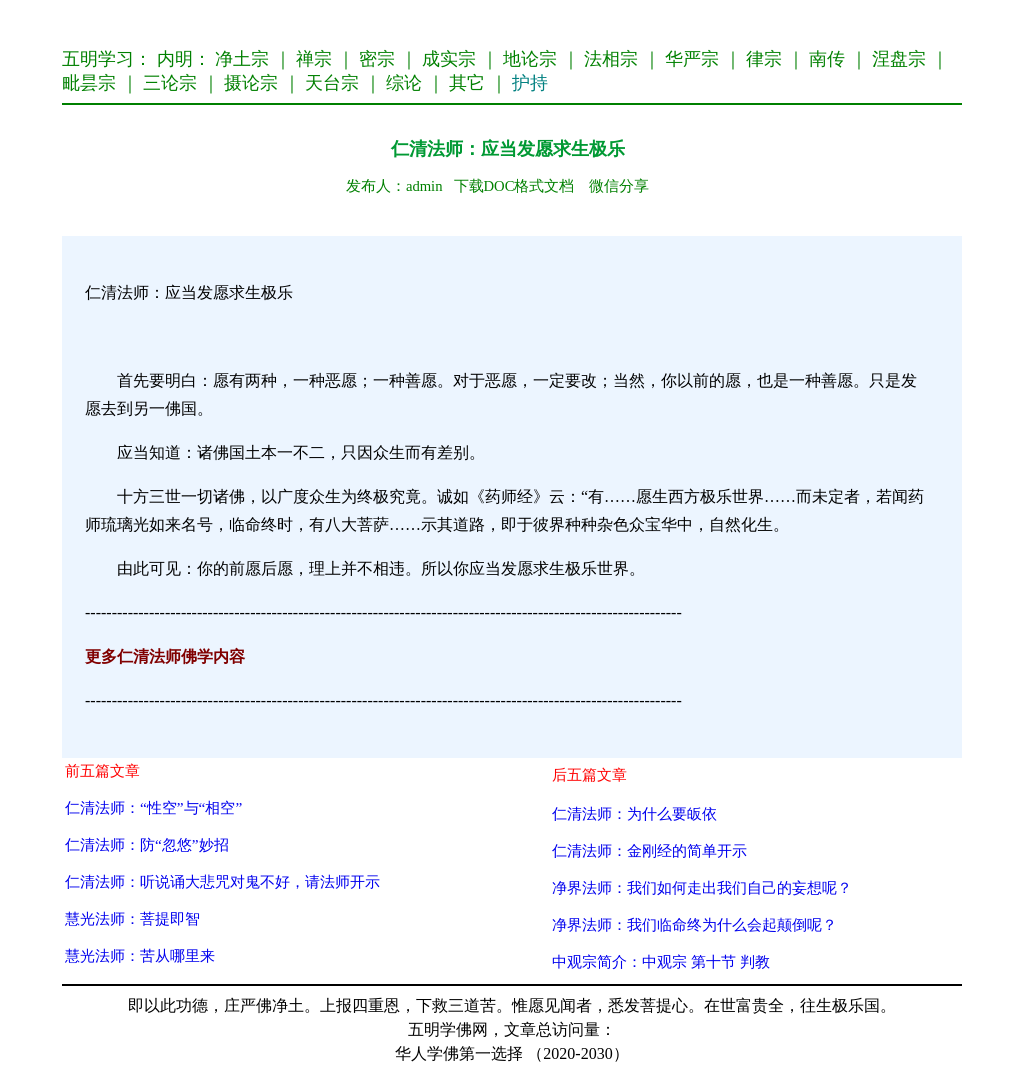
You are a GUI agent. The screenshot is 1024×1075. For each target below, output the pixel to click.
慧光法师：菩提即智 (132, 918)
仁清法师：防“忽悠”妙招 (147, 844)
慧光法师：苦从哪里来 (140, 955)
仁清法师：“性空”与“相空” (153, 807)
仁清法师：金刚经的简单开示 (649, 850)
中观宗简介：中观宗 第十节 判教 (661, 961)
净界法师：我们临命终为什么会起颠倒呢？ (694, 924)
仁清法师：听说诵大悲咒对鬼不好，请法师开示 (222, 881)
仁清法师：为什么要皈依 (634, 813)
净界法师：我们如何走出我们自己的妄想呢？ (702, 887)
